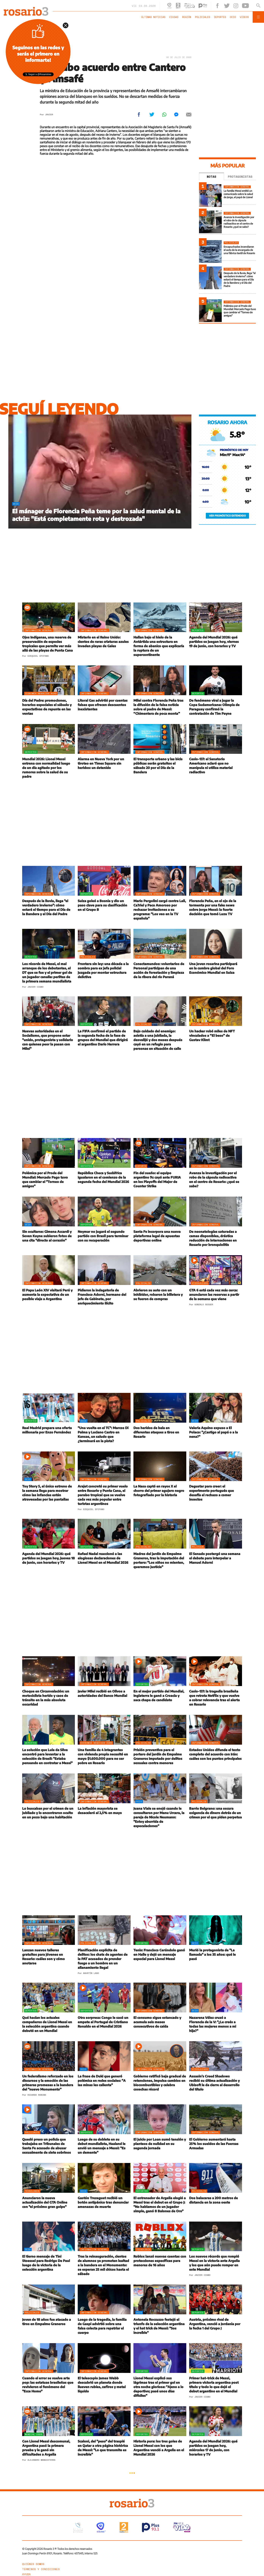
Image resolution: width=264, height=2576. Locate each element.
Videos (244, 17)
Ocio (233, 17)
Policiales (202, 17)
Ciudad (173, 17)
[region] (132, 38)
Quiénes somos (33, 2564)
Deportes (220, 17)
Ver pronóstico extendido (227, 515)
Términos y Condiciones (41, 2569)
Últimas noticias (153, 17)
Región (186, 17)
